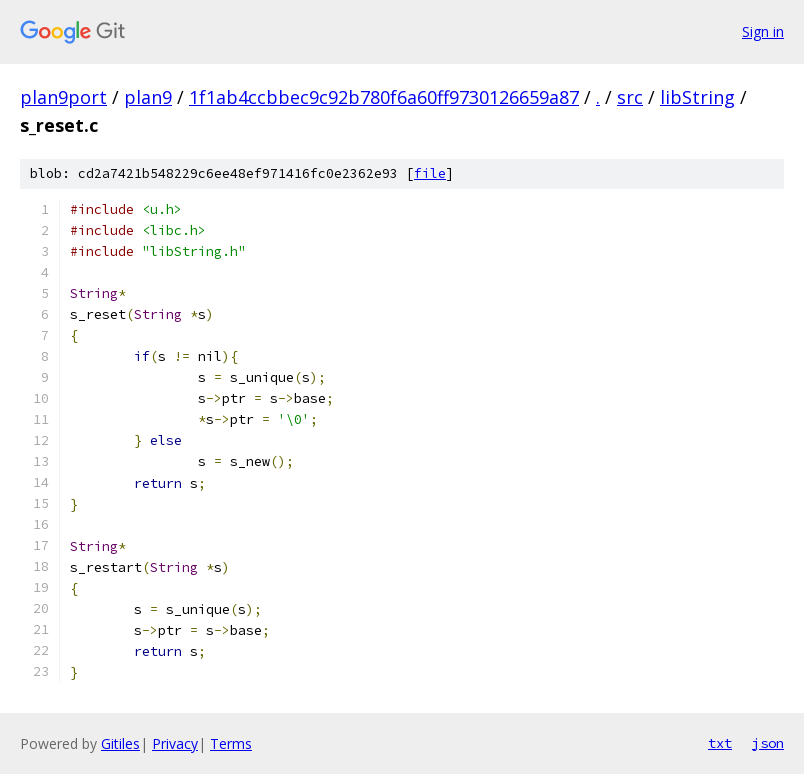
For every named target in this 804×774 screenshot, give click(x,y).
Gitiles (120, 743)
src (630, 97)
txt (720, 743)
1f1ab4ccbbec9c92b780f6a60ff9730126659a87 (384, 97)
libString (697, 97)
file (430, 173)
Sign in (763, 31)
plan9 (148, 97)
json (768, 743)
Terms (231, 743)
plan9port (63, 97)
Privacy (175, 743)
